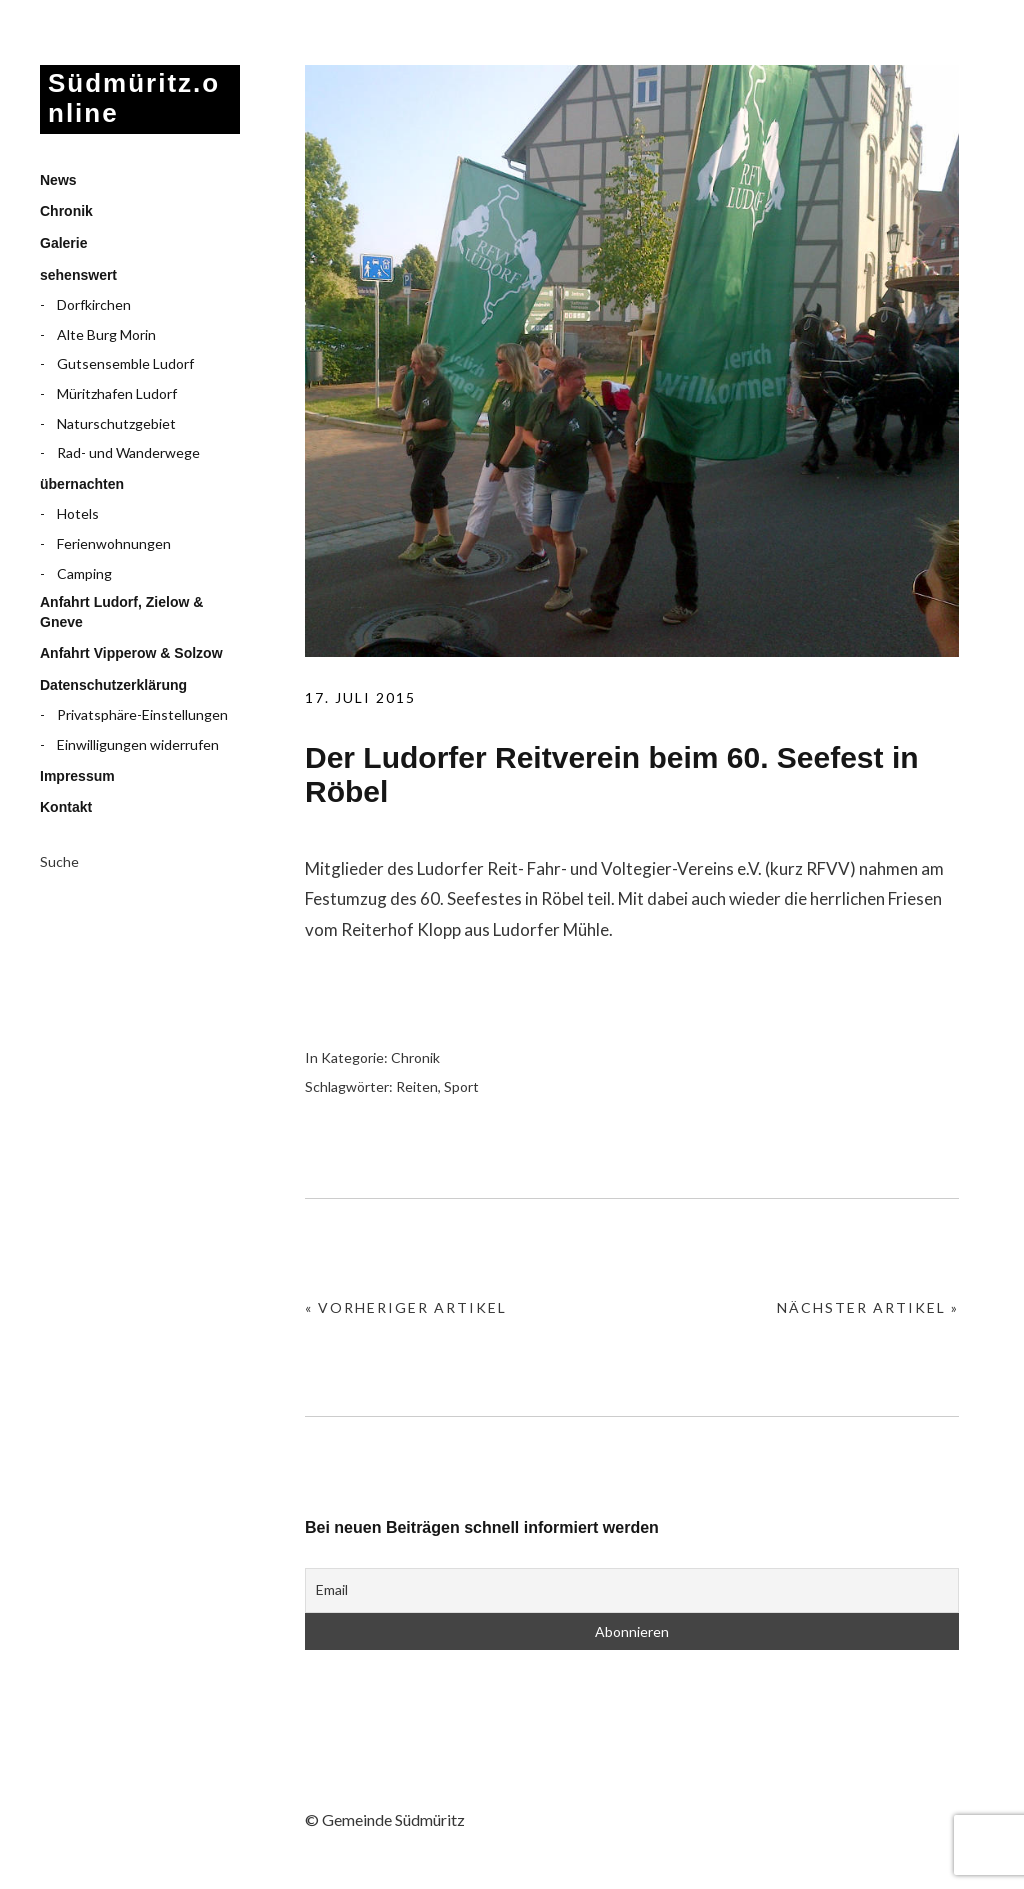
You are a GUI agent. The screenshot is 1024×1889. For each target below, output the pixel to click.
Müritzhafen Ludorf (117, 393)
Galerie (63, 243)
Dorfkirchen (94, 304)
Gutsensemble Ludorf (125, 363)
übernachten (82, 484)
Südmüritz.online (134, 98)
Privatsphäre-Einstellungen (142, 714)
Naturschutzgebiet (116, 423)
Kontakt (66, 807)
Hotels (78, 513)
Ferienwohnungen (114, 543)
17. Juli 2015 (360, 697)
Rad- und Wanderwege (128, 452)
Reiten (417, 1086)
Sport (461, 1086)
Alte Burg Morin (106, 334)
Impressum (77, 776)
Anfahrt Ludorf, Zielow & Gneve (121, 612)
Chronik (66, 211)
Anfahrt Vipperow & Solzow (131, 653)
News (58, 180)
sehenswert (78, 275)
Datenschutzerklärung (113, 685)
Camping (84, 573)
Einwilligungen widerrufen (138, 744)
